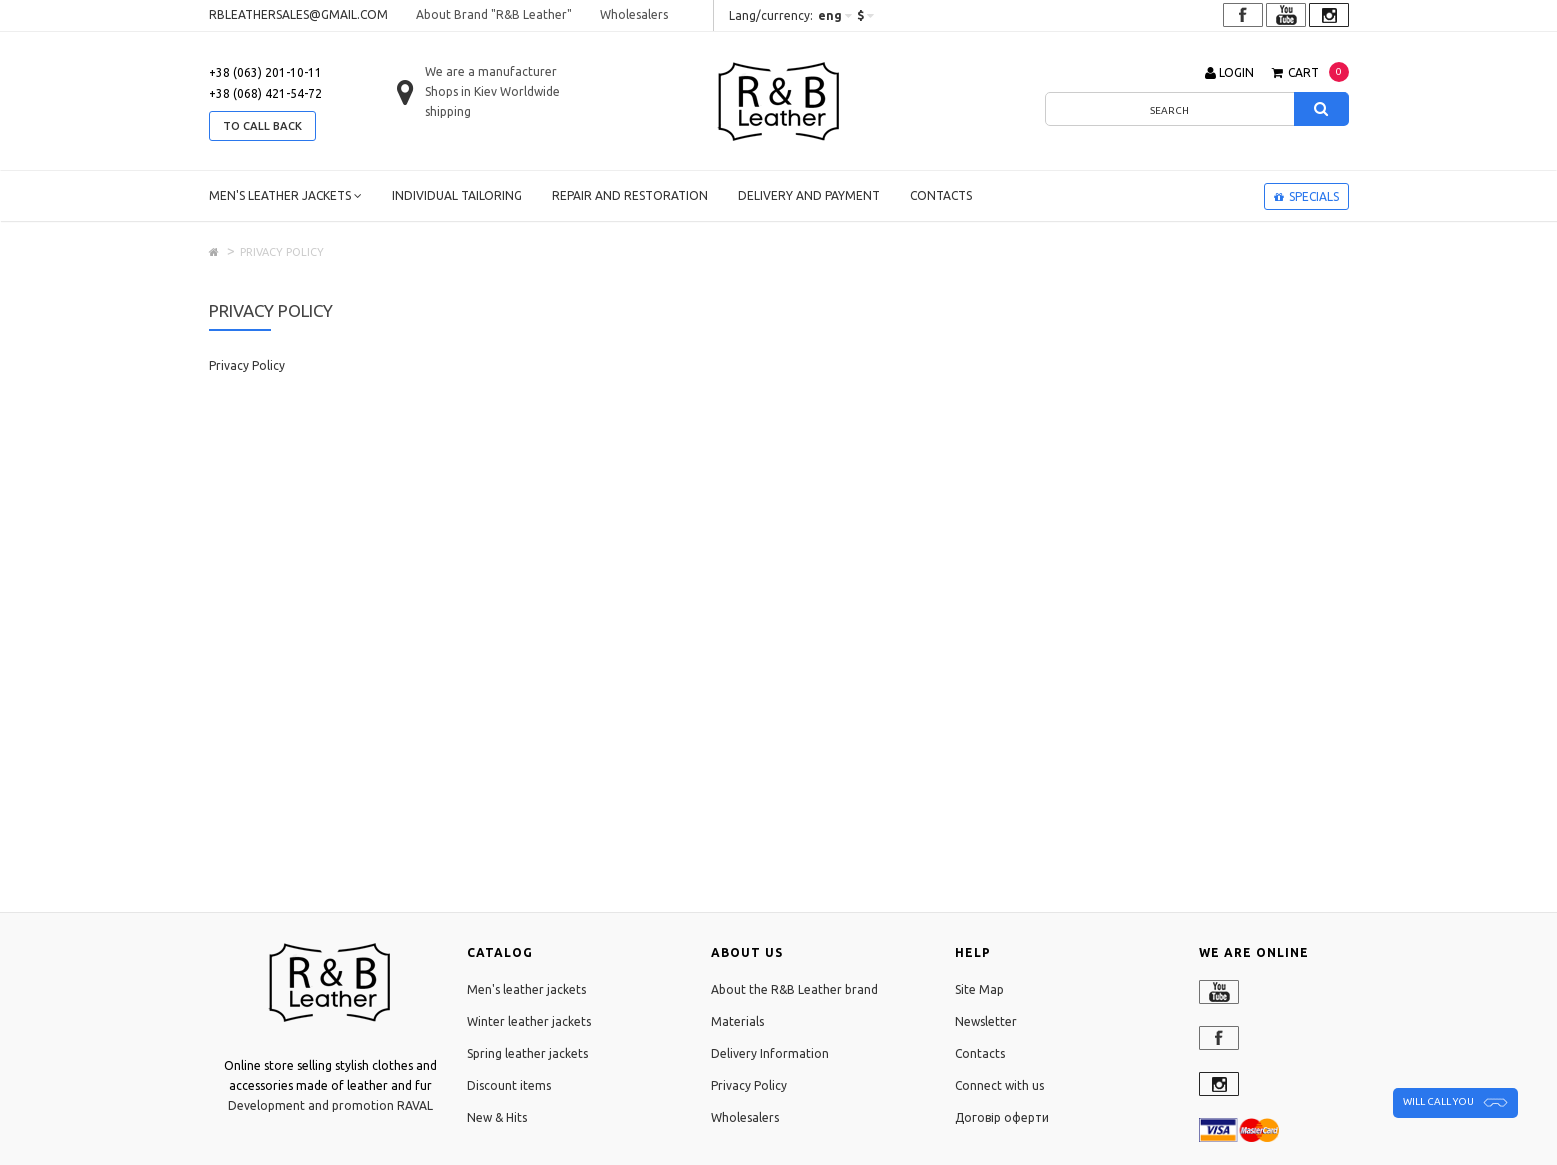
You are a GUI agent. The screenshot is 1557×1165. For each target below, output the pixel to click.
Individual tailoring (457, 195)
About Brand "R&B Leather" (494, 14)
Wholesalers (634, 14)
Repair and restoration (630, 195)
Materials (737, 1021)
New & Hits (497, 1117)
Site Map (979, 989)
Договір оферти (1002, 1117)
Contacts (941, 195)
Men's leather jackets (285, 195)
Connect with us (999, 1085)
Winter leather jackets (529, 1021)
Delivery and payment (809, 195)
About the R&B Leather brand (794, 989)
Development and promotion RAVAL (330, 1105)
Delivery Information (770, 1053)
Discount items (509, 1085)
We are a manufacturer (491, 71)
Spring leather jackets (527, 1053)
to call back (262, 126)
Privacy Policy (749, 1085)
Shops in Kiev (461, 91)
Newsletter (986, 1021)
